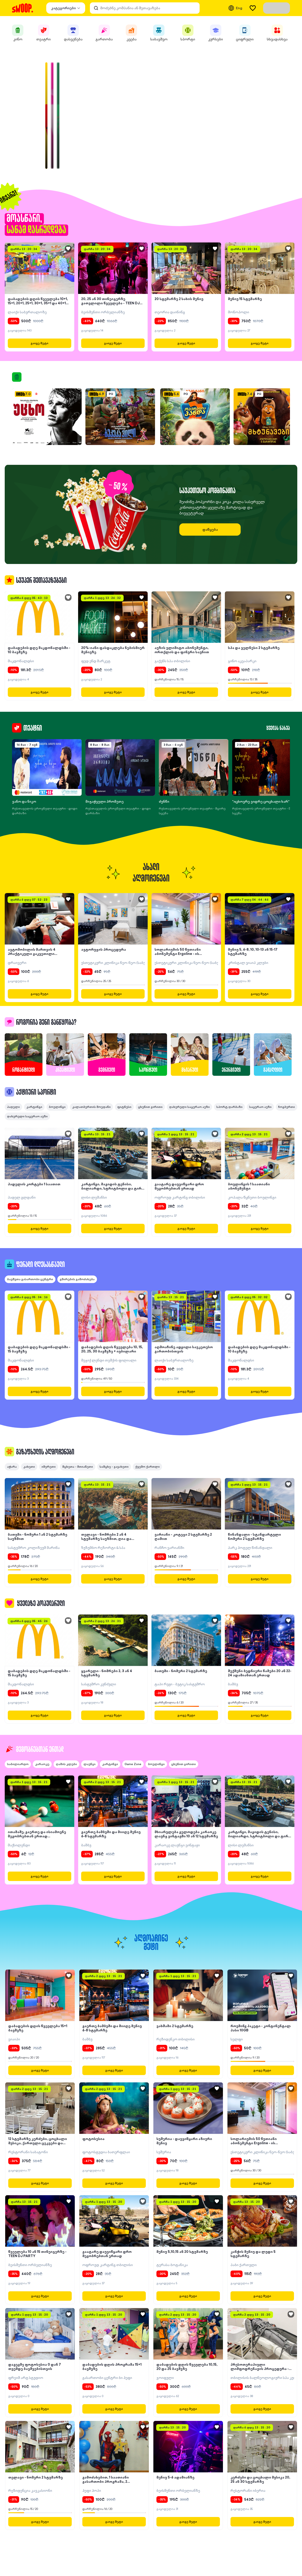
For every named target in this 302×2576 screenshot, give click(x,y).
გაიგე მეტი (39, 378)
